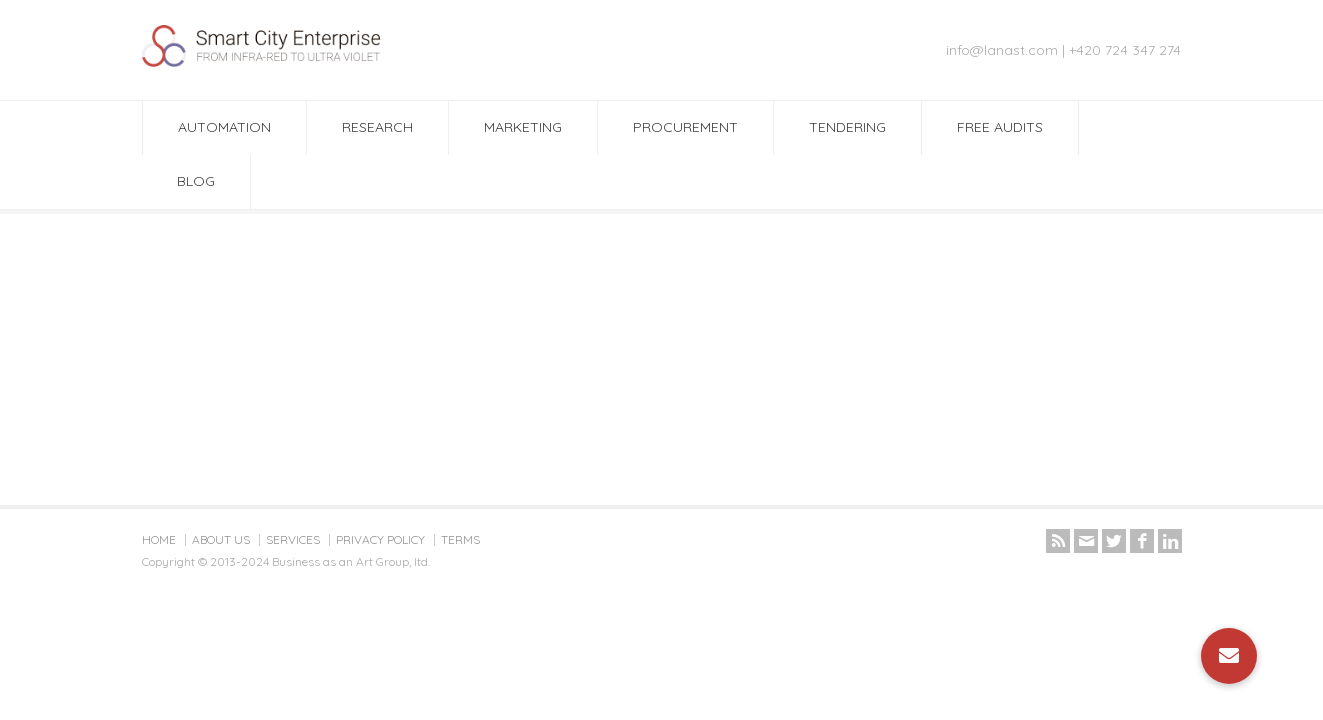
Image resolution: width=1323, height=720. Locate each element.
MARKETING (523, 127)
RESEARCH (377, 127)
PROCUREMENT (685, 127)
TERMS (460, 539)
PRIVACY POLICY (380, 539)
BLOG (196, 181)
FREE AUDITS (1000, 127)
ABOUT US (221, 539)
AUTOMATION (224, 127)
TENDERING (847, 127)
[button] (1229, 656)
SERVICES (293, 539)
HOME (159, 539)
